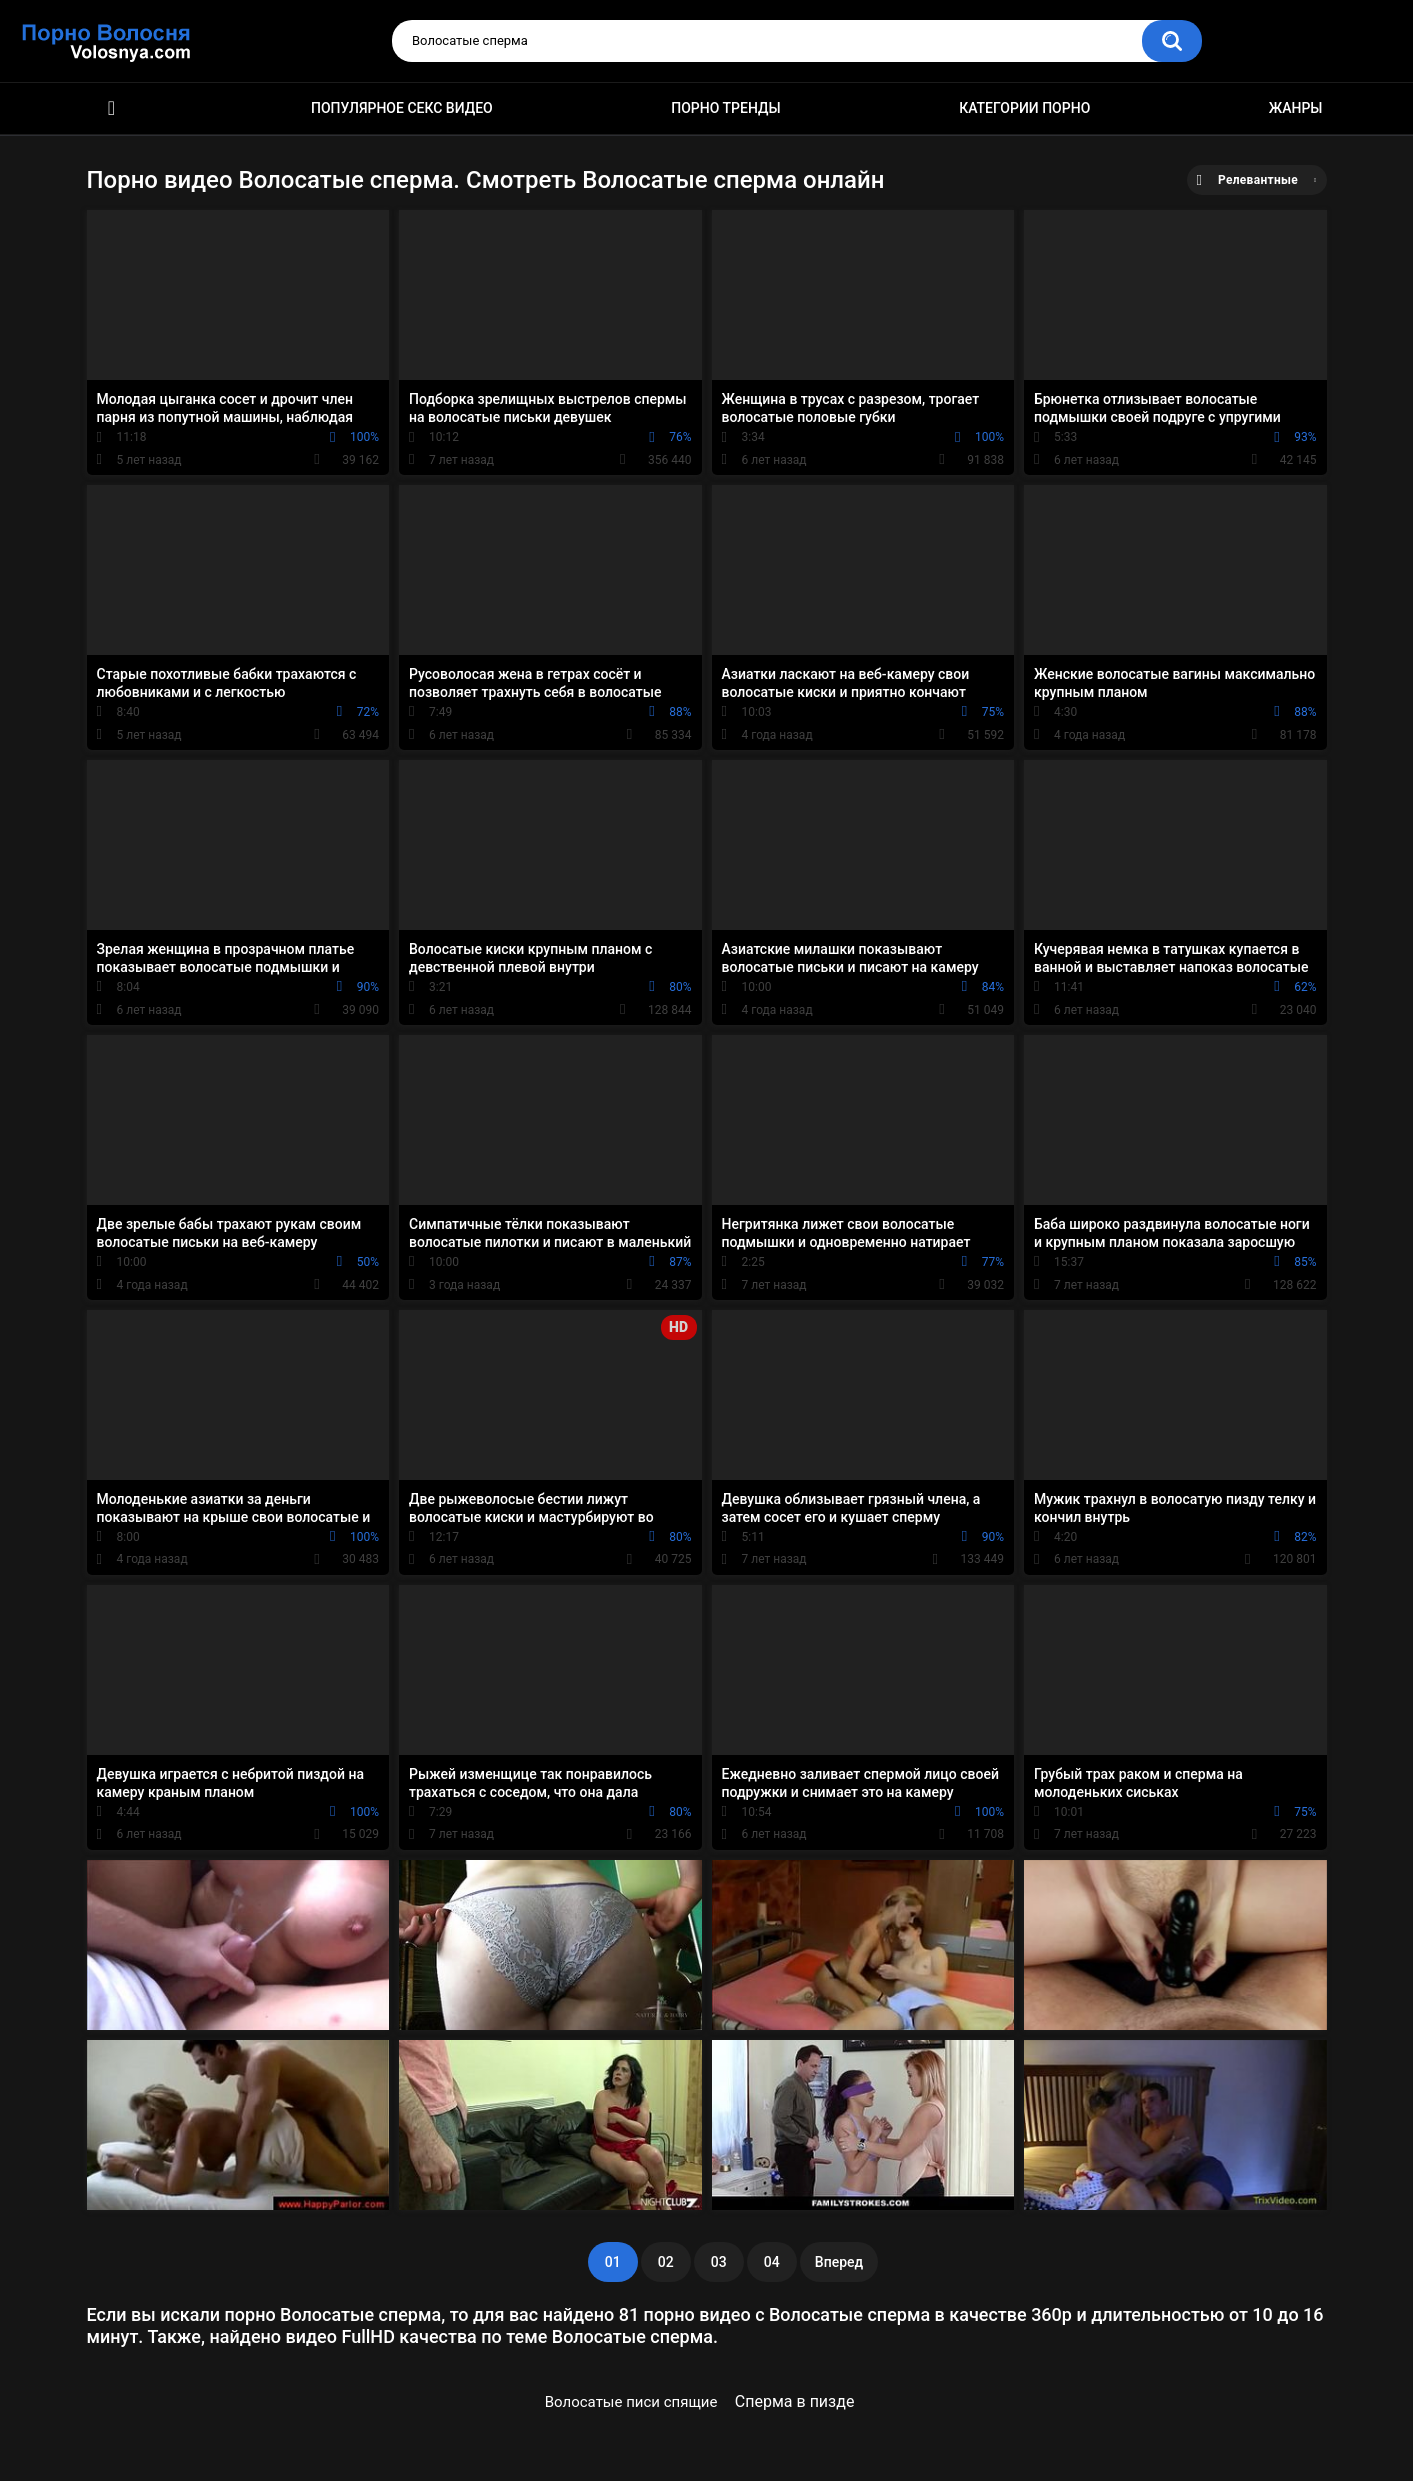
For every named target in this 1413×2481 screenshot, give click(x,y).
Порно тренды (725, 108)
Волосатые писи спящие (631, 2402)
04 (772, 2262)
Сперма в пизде (795, 2401)
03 (719, 2262)
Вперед (839, 2262)
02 (666, 2262)
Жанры (1296, 108)
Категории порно (1024, 108)
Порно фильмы (112, 108)
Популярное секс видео (402, 108)
